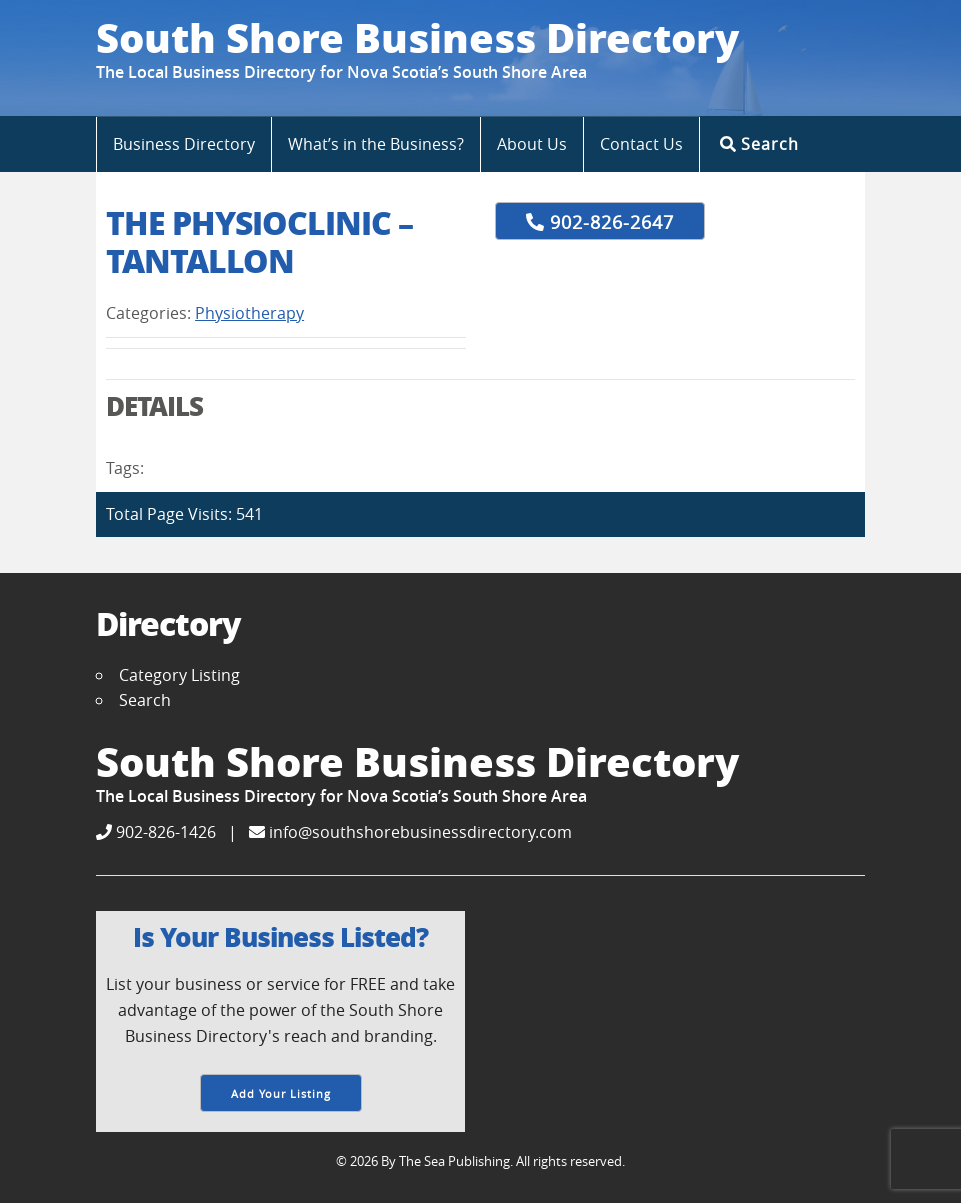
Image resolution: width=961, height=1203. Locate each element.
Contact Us (641, 144)
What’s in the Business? (376, 144)
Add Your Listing (281, 1093)
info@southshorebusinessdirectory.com (410, 832)
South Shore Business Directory (417, 37)
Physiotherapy (249, 313)
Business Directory (184, 144)
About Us (532, 144)
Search (759, 143)
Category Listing (179, 675)
